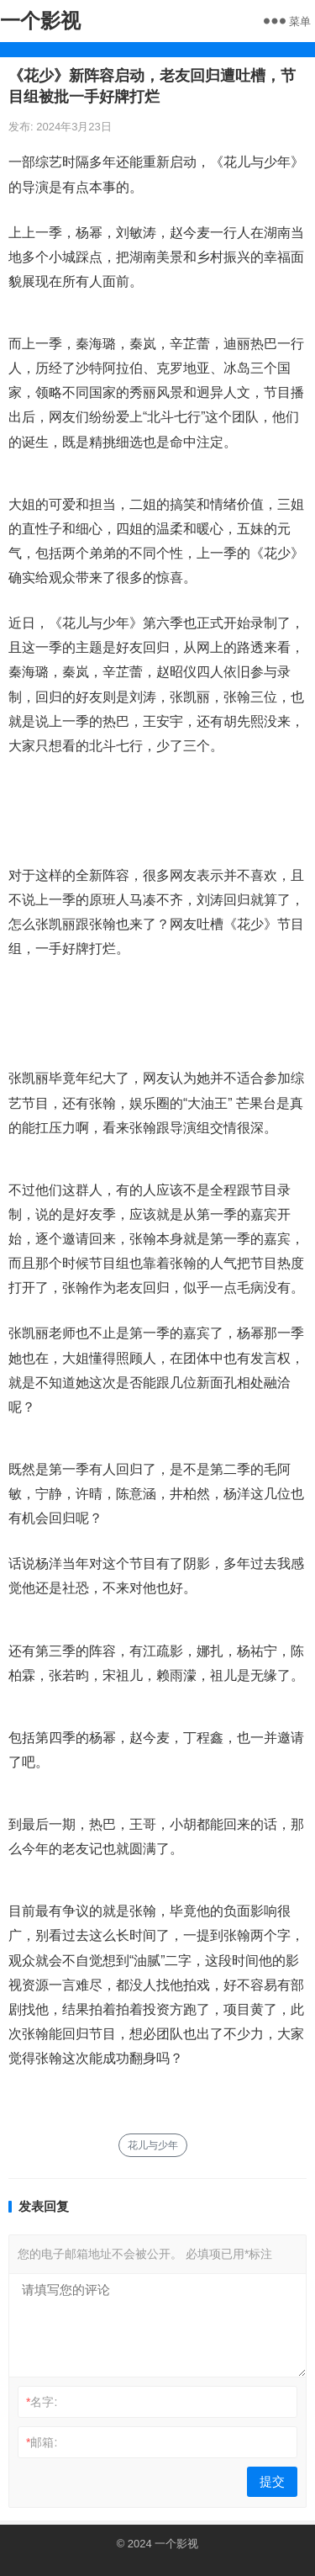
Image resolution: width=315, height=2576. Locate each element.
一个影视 (40, 20)
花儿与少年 (153, 2145)
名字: (41, 2402)
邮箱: (41, 2442)
